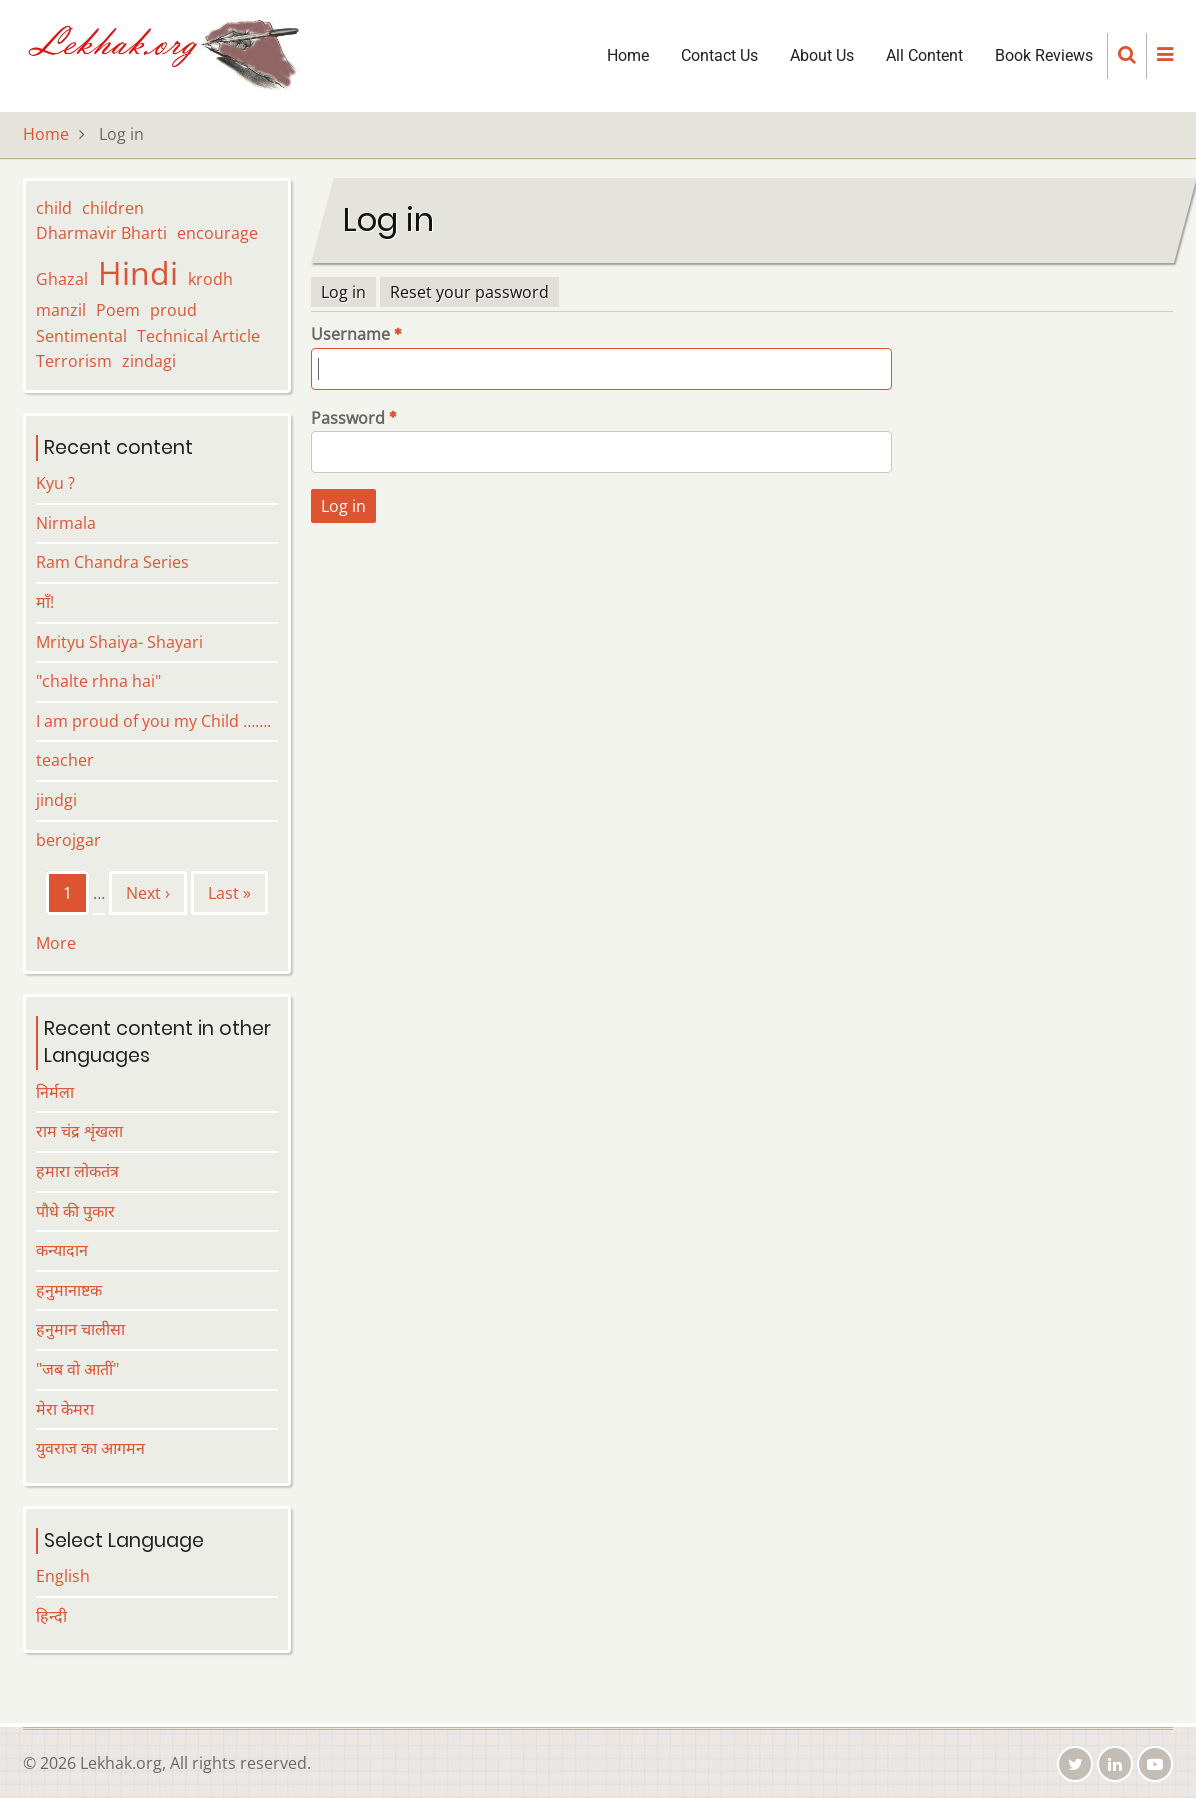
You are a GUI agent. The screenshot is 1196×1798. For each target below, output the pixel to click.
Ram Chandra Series (112, 562)
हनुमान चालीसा (80, 1329)
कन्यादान (62, 1250)
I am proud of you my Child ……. (153, 721)
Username (350, 334)
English (63, 1576)
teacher (65, 760)
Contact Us (719, 55)
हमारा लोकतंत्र (77, 1171)
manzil (61, 310)
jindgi (56, 800)
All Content (924, 55)
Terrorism (74, 361)
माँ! (45, 602)
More (56, 943)
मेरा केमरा (65, 1409)
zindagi (149, 361)
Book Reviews (1044, 55)
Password (348, 418)
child (54, 208)
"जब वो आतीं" (77, 1369)
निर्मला (55, 1092)
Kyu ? (55, 483)
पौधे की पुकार (75, 1211)
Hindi (138, 272)
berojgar (68, 840)
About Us (822, 55)
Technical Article (198, 336)
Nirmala (66, 523)
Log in (343, 292)
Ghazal (62, 279)
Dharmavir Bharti (101, 233)
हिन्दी (51, 1616)
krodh (210, 279)
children (113, 208)
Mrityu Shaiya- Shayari (119, 642)
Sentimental (81, 336)
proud (173, 310)
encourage (217, 233)
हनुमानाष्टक (69, 1290)
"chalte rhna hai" (98, 681)
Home (628, 55)
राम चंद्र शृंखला (79, 1131)
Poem (118, 310)
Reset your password (469, 292)
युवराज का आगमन (90, 1448)
